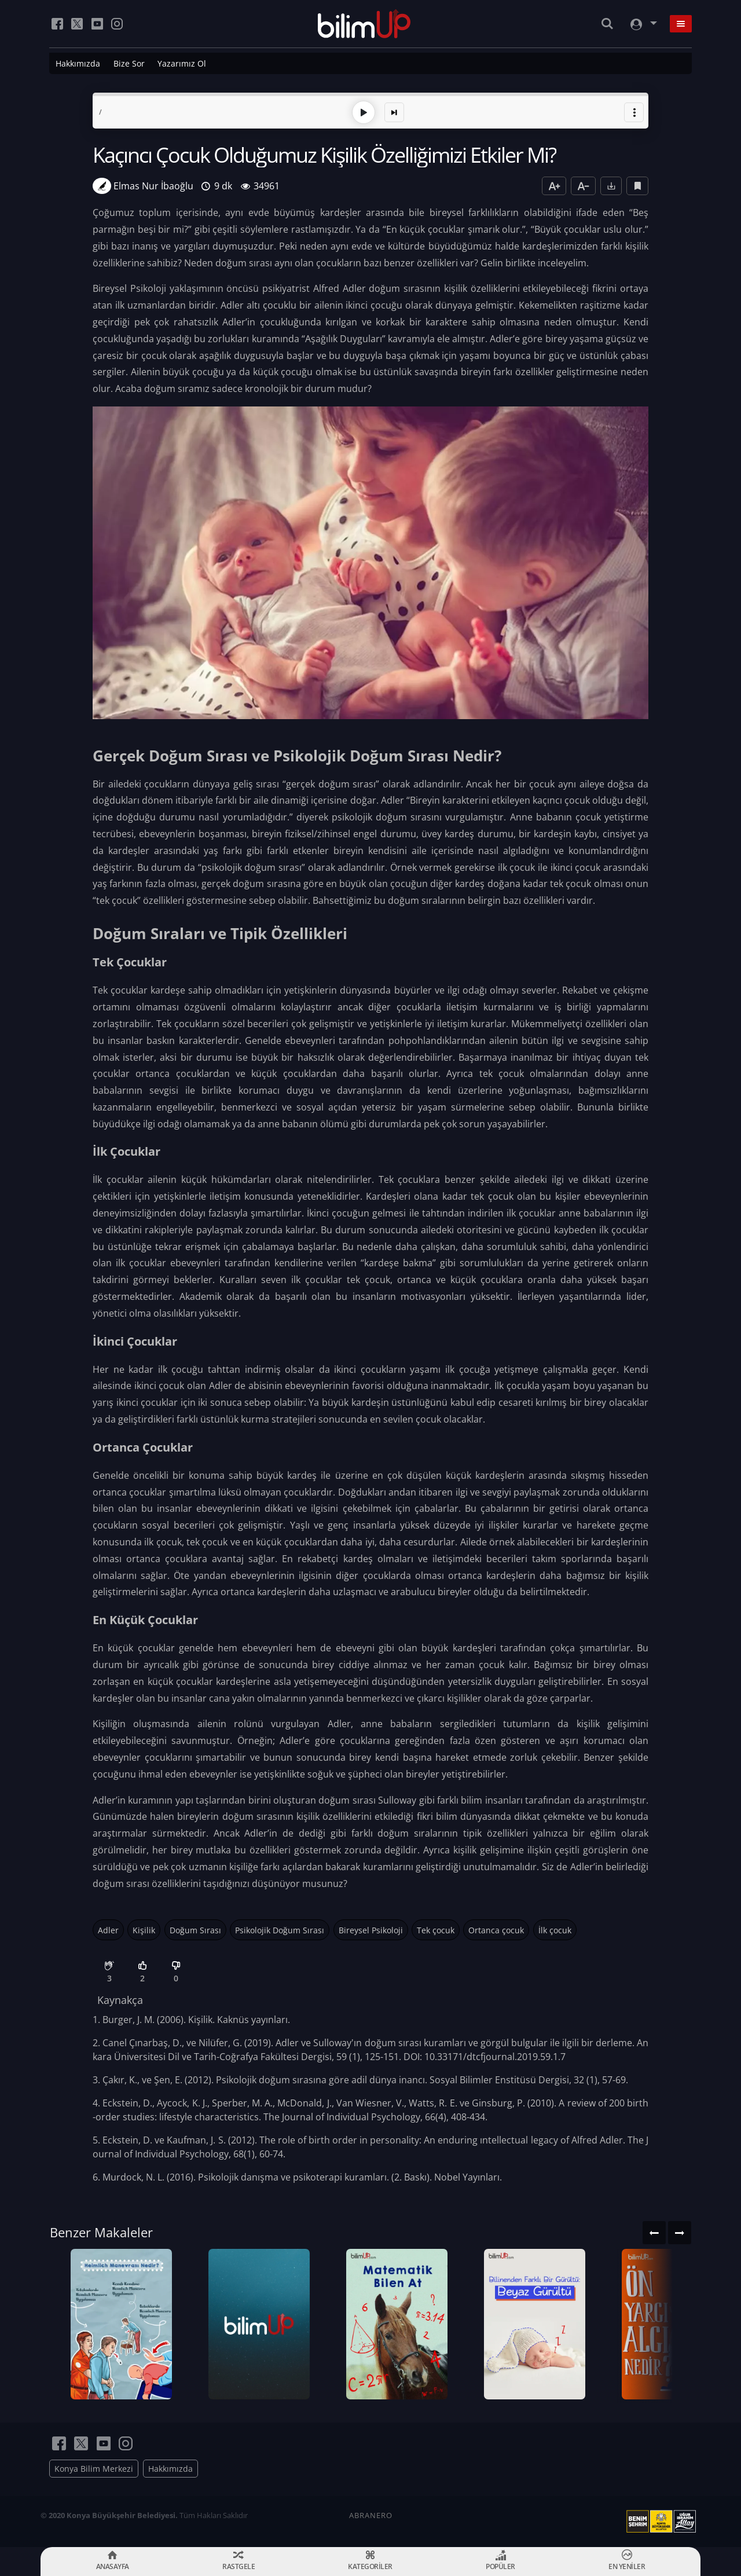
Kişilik (144, 1930)
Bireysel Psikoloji (371, 1930)
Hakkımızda (78, 63)
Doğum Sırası (195, 1930)
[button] (634, 112)
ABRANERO (370, 2515)
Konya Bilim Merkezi (93, 2468)
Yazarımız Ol (181, 63)
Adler (108, 1930)
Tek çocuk (435, 1930)
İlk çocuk (554, 1930)
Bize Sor (129, 63)
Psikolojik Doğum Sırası (279, 1930)
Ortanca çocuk (496, 1930)
